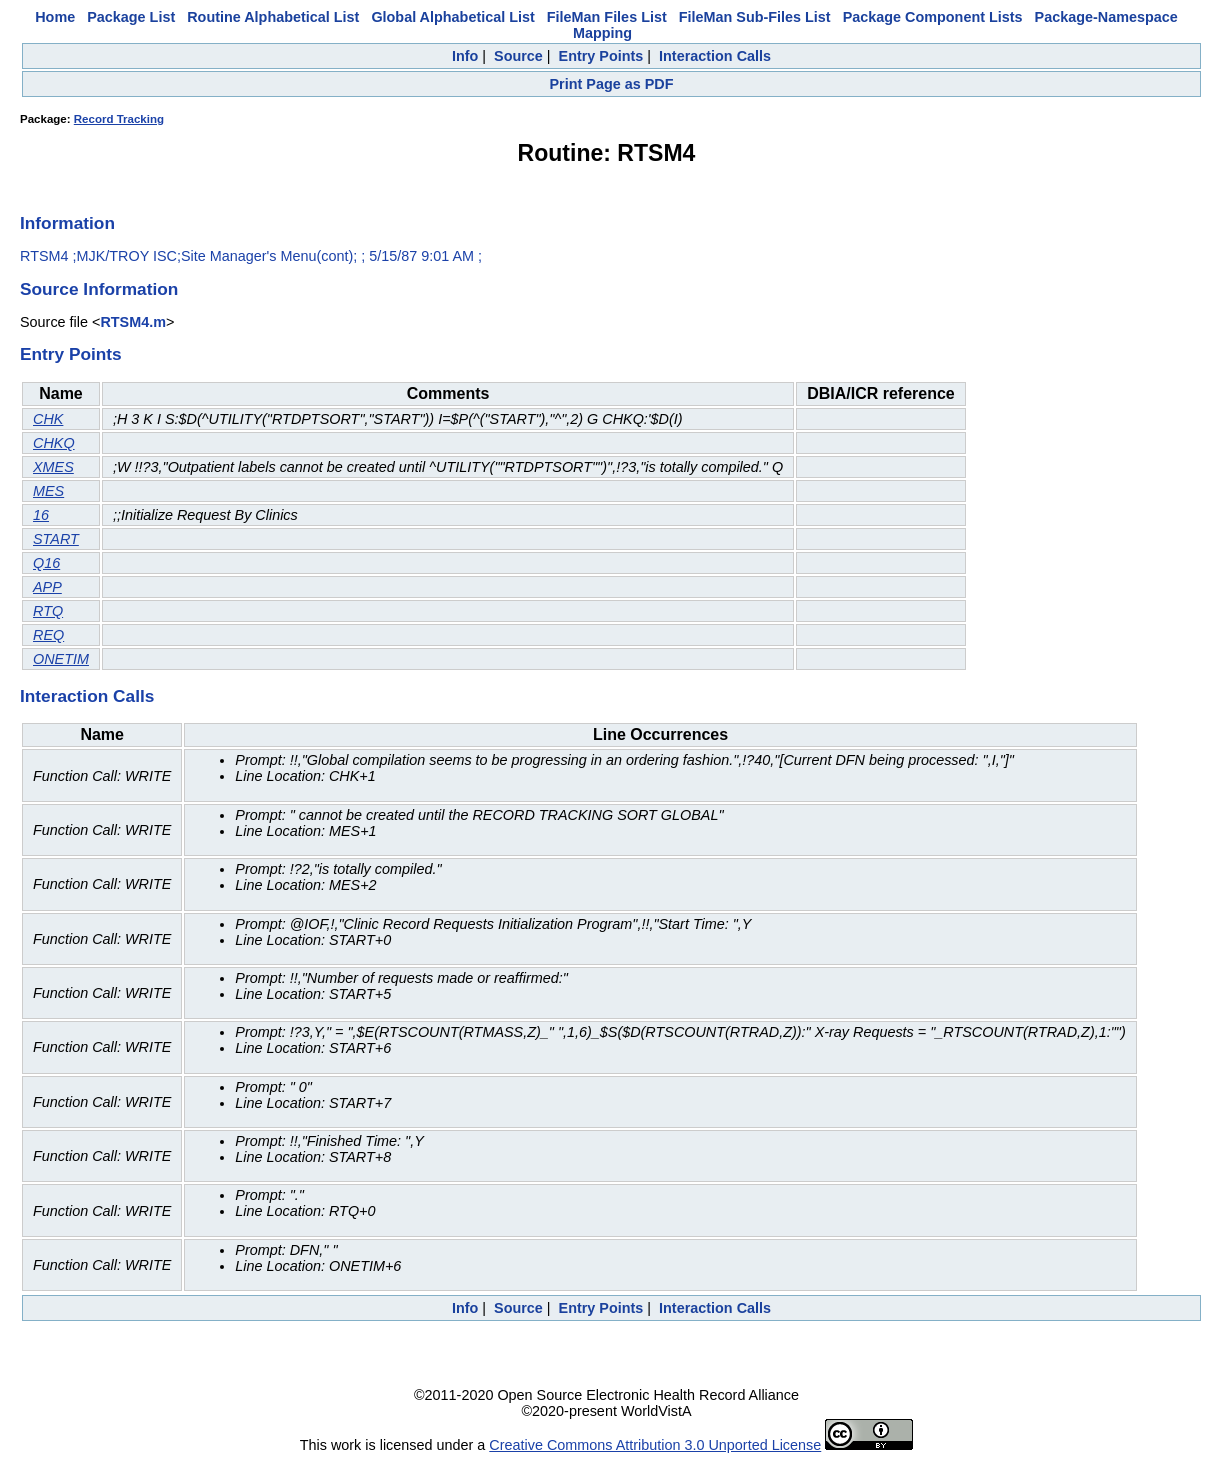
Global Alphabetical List (452, 17)
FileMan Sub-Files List (755, 17)
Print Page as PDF (612, 84)
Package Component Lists (933, 17)
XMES (53, 467)
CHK (48, 419)
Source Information (99, 289)
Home (55, 17)
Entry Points (601, 56)
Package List (131, 17)
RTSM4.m (133, 322)
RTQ (48, 611)
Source (518, 56)
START (56, 539)
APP (47, 587)
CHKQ (54, 443)
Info (465, 56)
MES (48, 491)
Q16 (46, 563)
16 (41, 515)
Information (67, 223)
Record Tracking (119, 119)
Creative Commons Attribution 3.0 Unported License (655, 1445)
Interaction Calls (715, 56)
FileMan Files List (607, 17)
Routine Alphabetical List (273, 17)
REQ (48, 635)
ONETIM (61, 659)
